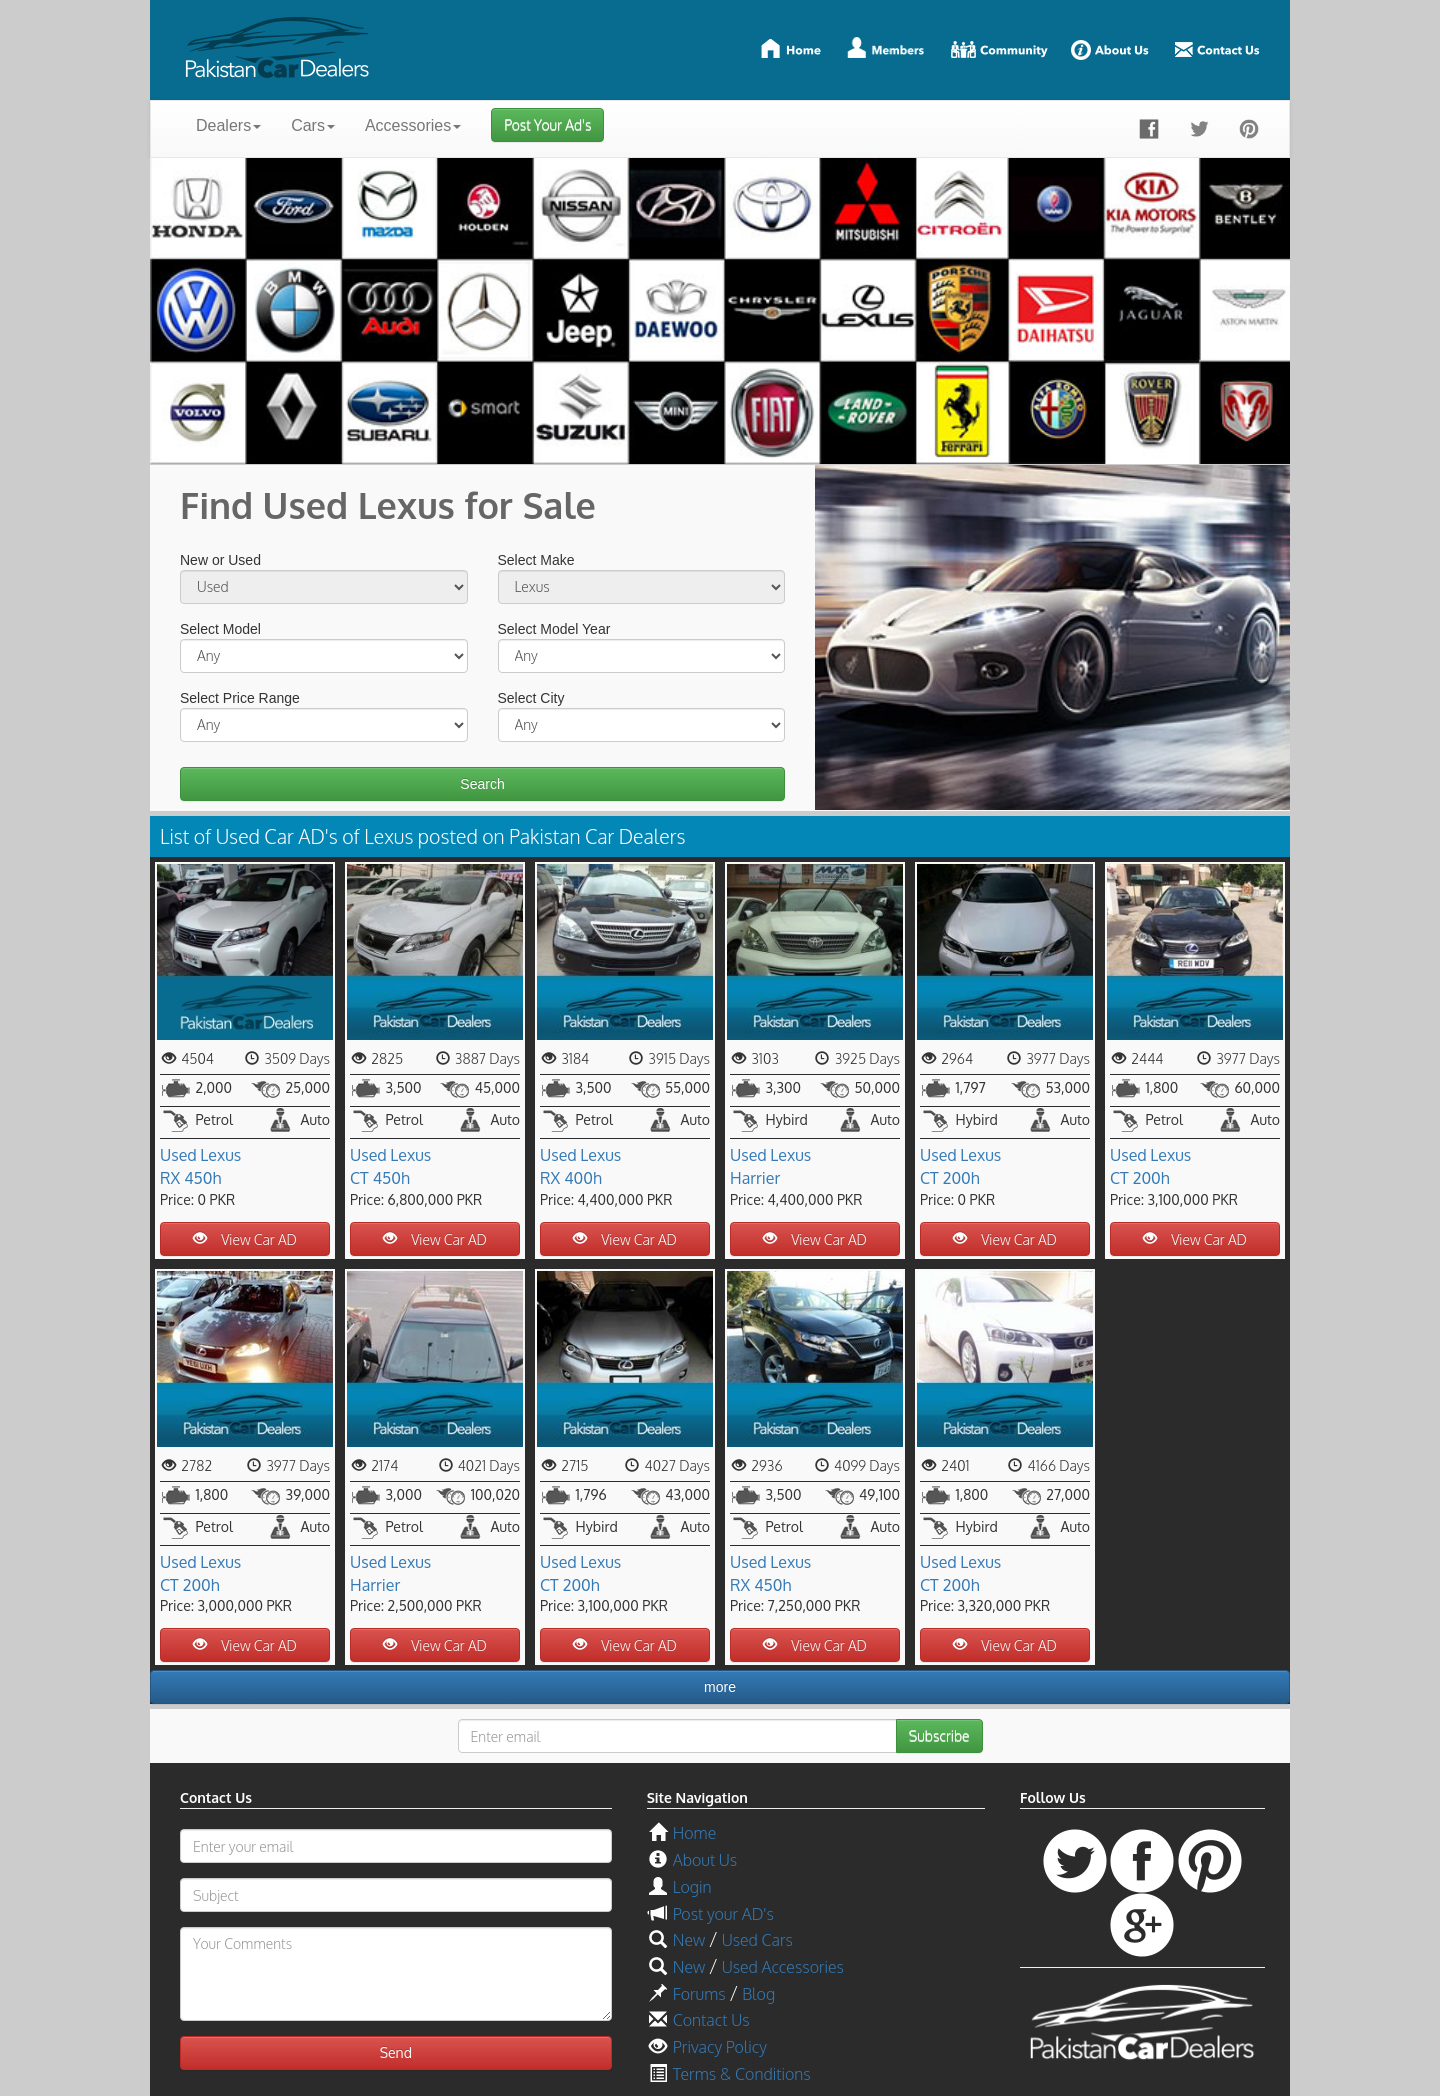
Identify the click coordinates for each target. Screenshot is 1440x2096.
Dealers (228, 125)
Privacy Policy (720, 2047)
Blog (758, 1994)
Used (178, 1155)
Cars (313, 125)
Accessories (413, 125)
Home (694, 1833)
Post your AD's (723, 1914)
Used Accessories (783, 1967)
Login (692, 1887)
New (689, 1940)
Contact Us (711, 2020)
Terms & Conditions (742, 2074)
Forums (699, 1994)
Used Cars (757, 1940)
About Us (705, 1860)
